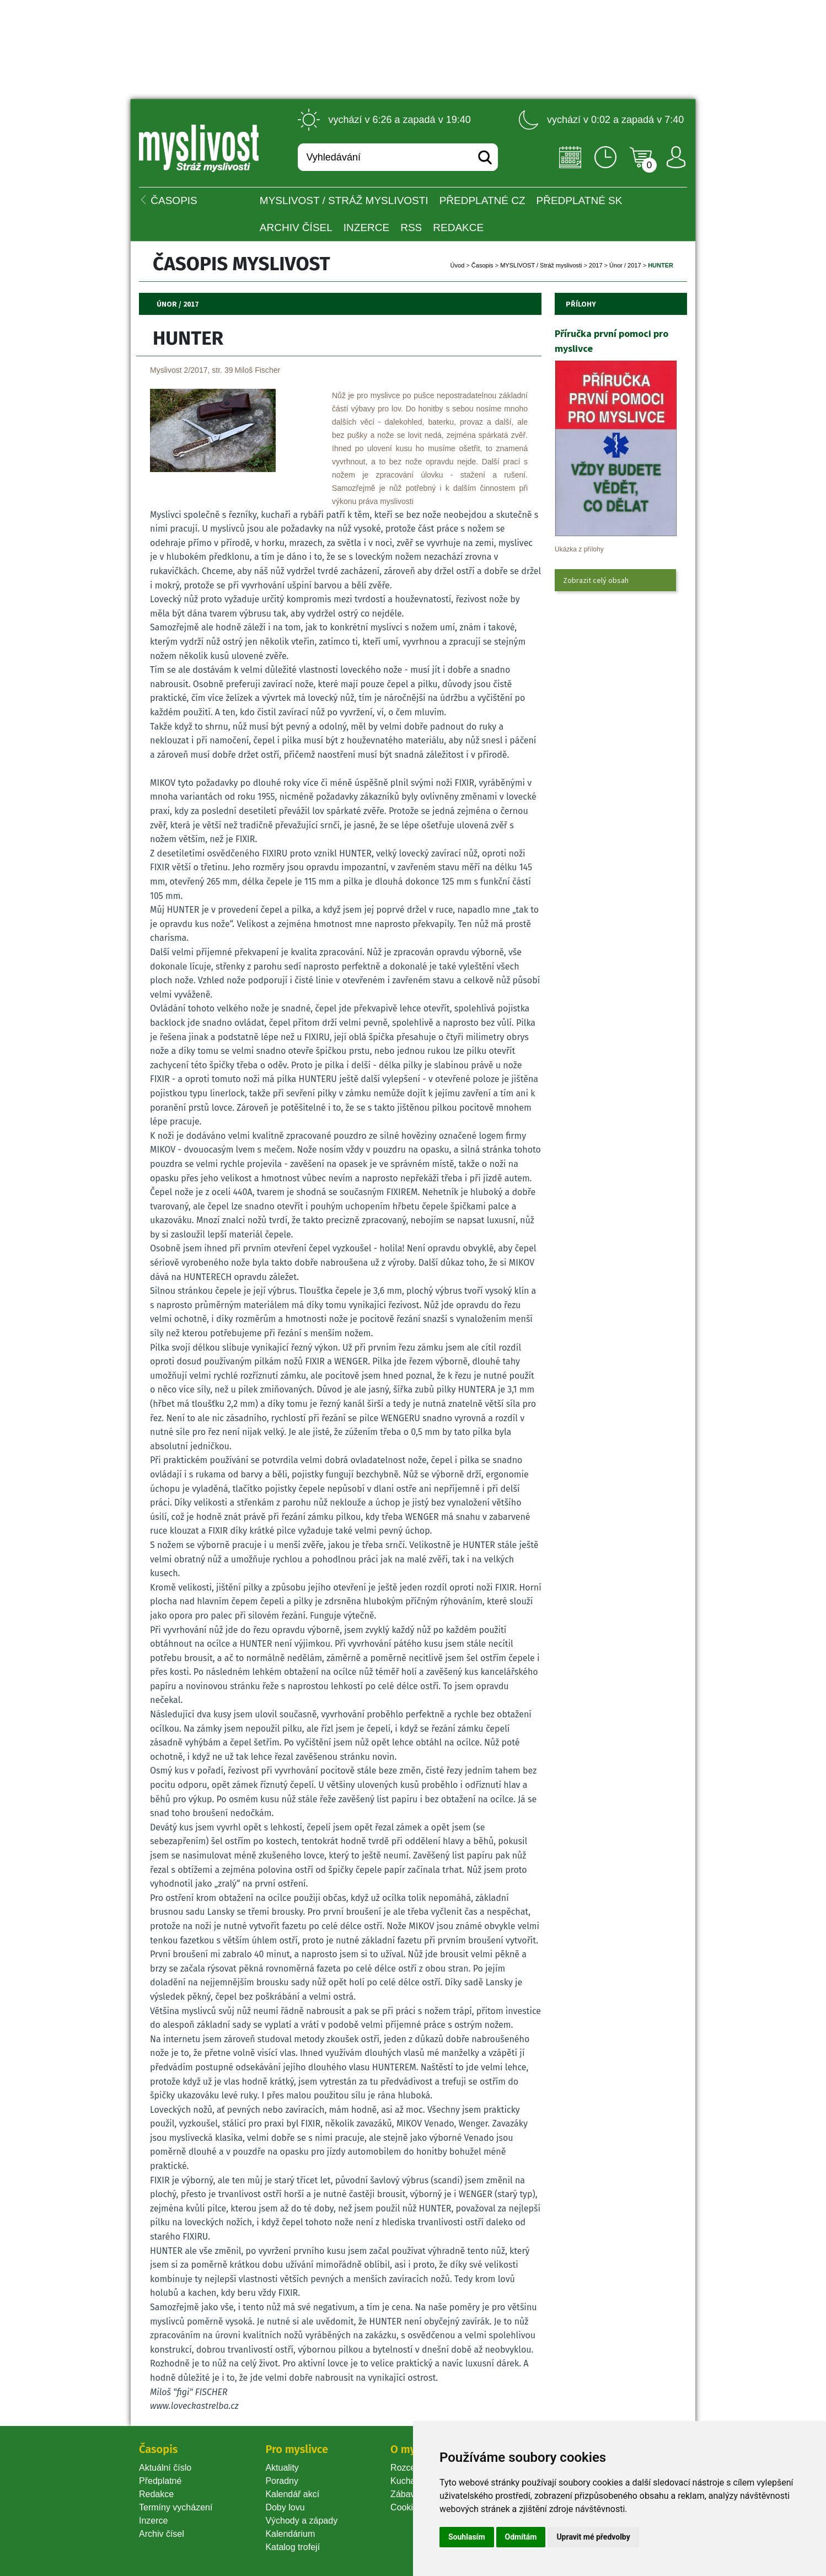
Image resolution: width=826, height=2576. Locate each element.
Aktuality (281, 2467)
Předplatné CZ (482, 200)
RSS (411, 227)
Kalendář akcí (292, 2494)
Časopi (482, 265)
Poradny (281, 2481)
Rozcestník (412, 2467)
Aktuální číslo (165, 2467)
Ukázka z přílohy (579, 549)
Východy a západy (301, 2520)
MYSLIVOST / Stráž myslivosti (344, 200)
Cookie (406, 2507)
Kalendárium (290, 2533)
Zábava (405, 2494)
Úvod (457, 265)
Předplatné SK (580, 200)
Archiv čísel (296, 227)
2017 (595, 265)
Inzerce (153, 2520)
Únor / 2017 (625, 265)
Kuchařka (409, 2481)
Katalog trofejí (292, 2547)
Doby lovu (284, 2507)
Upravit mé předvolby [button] (593, 2536)
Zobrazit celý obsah (596, 580)
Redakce (458, 227)
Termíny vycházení (175, 2507)
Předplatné (160, 2481)
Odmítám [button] (521, 2536)
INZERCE (366, 227)
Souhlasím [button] (466, 2536)
